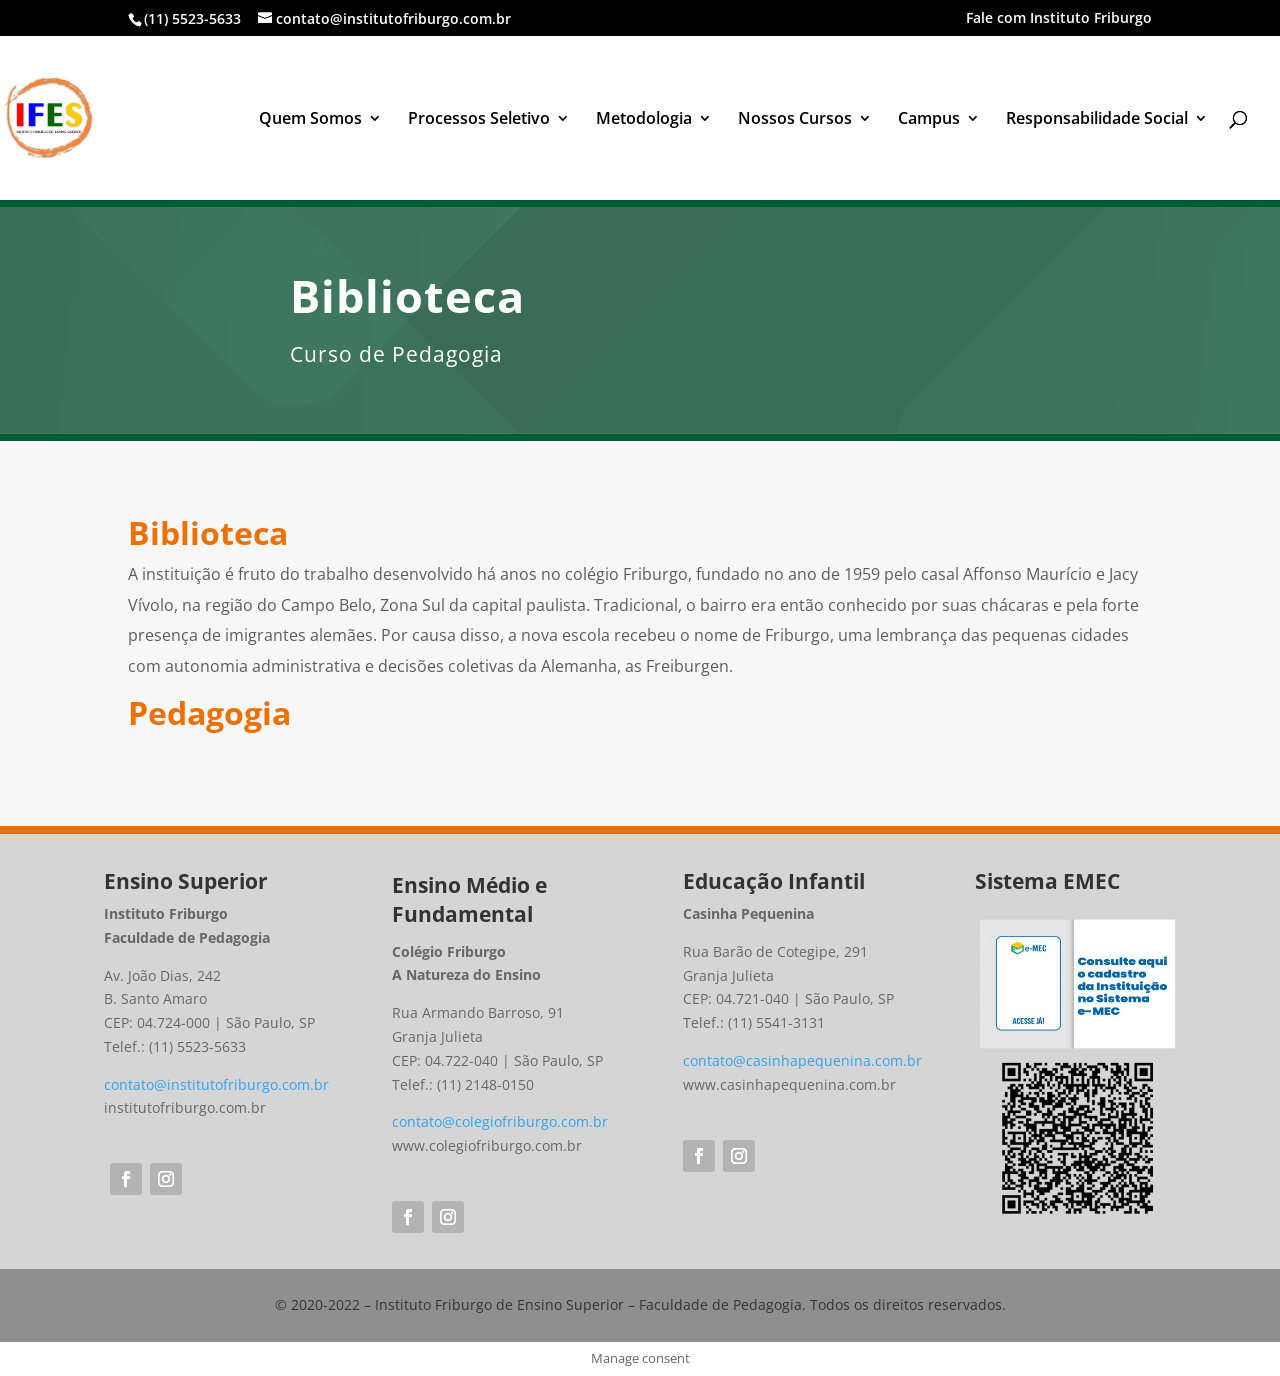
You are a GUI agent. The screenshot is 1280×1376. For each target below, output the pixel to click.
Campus (929, 120)
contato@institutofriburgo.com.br (216, 1084)
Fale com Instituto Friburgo (1059, 19)
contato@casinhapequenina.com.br (802, 1060)
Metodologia (644, 120)
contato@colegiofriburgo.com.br (500, 1121)
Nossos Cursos (795, 120)
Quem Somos (310, 120)
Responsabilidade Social (1097, 120)
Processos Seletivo (479, 120)
